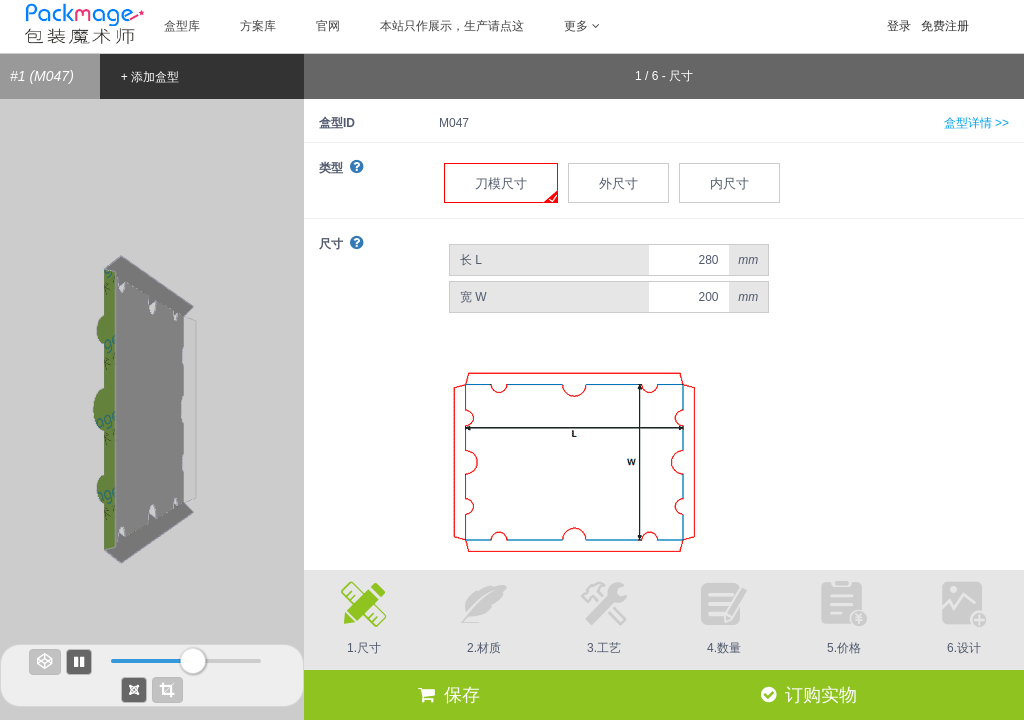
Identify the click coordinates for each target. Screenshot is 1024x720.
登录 (899, 26)
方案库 (258, 26)
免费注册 (945, 26)
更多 (582, 26)
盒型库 (182, 26)
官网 (328, 26)
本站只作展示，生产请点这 (452, 26)
